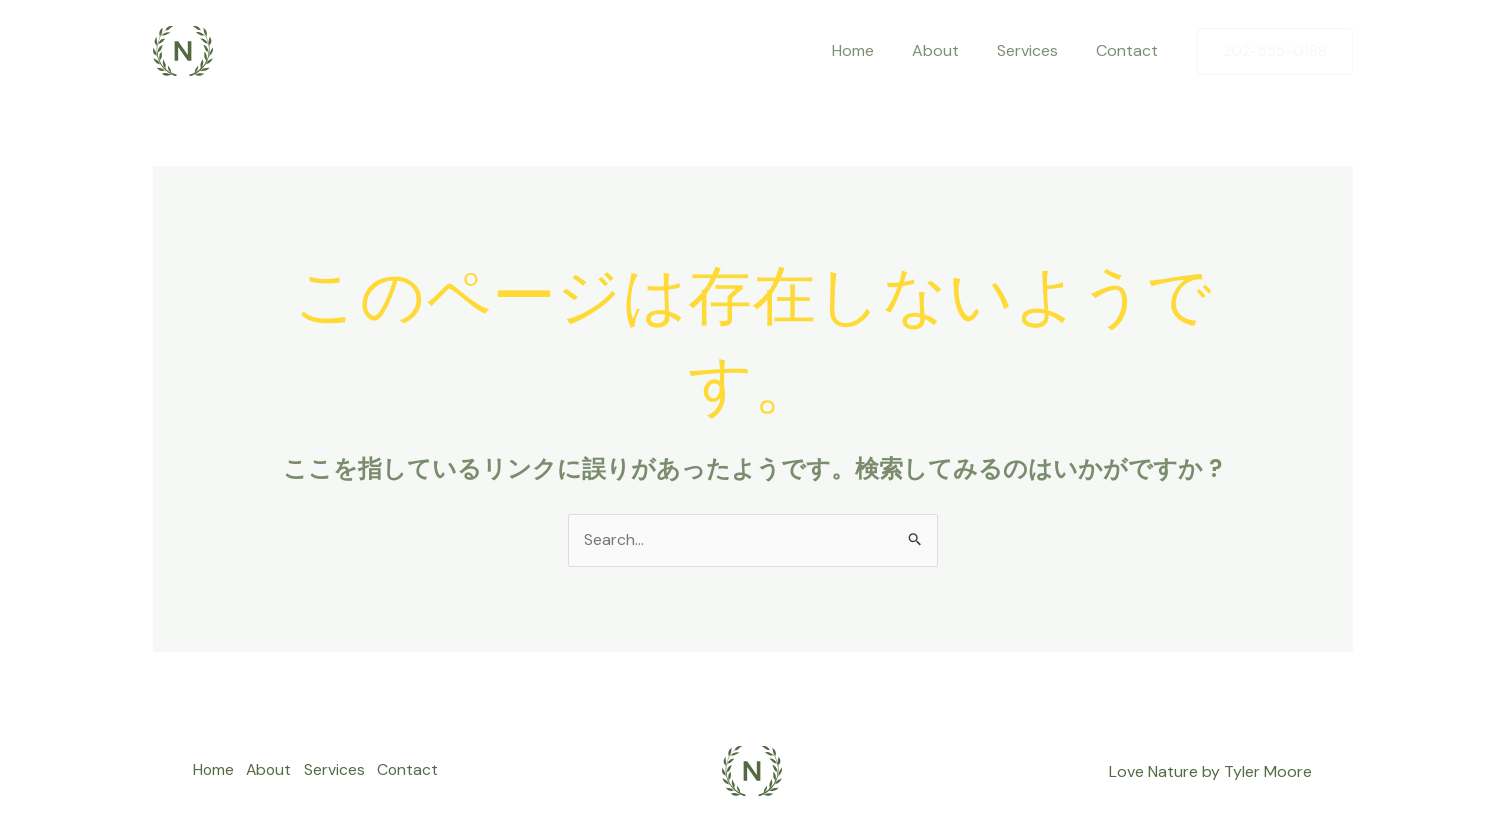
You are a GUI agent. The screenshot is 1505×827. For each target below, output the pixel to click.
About (950, 50)
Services (1036, 50)
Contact (1130, 50)
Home (874, 50)
